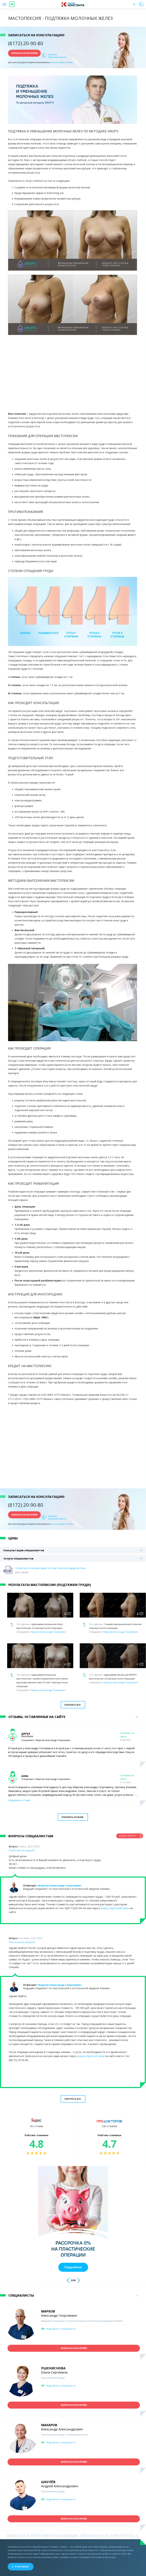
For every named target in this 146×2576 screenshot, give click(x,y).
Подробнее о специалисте (60, 2325)
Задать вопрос (128, 1832)
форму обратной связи (114, 1904)
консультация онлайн (61, 60)
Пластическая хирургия (22, 1846)
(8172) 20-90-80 (25, 43)
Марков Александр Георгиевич (48, 1628)
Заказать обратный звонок (60, 53)
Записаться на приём (24, 53)
